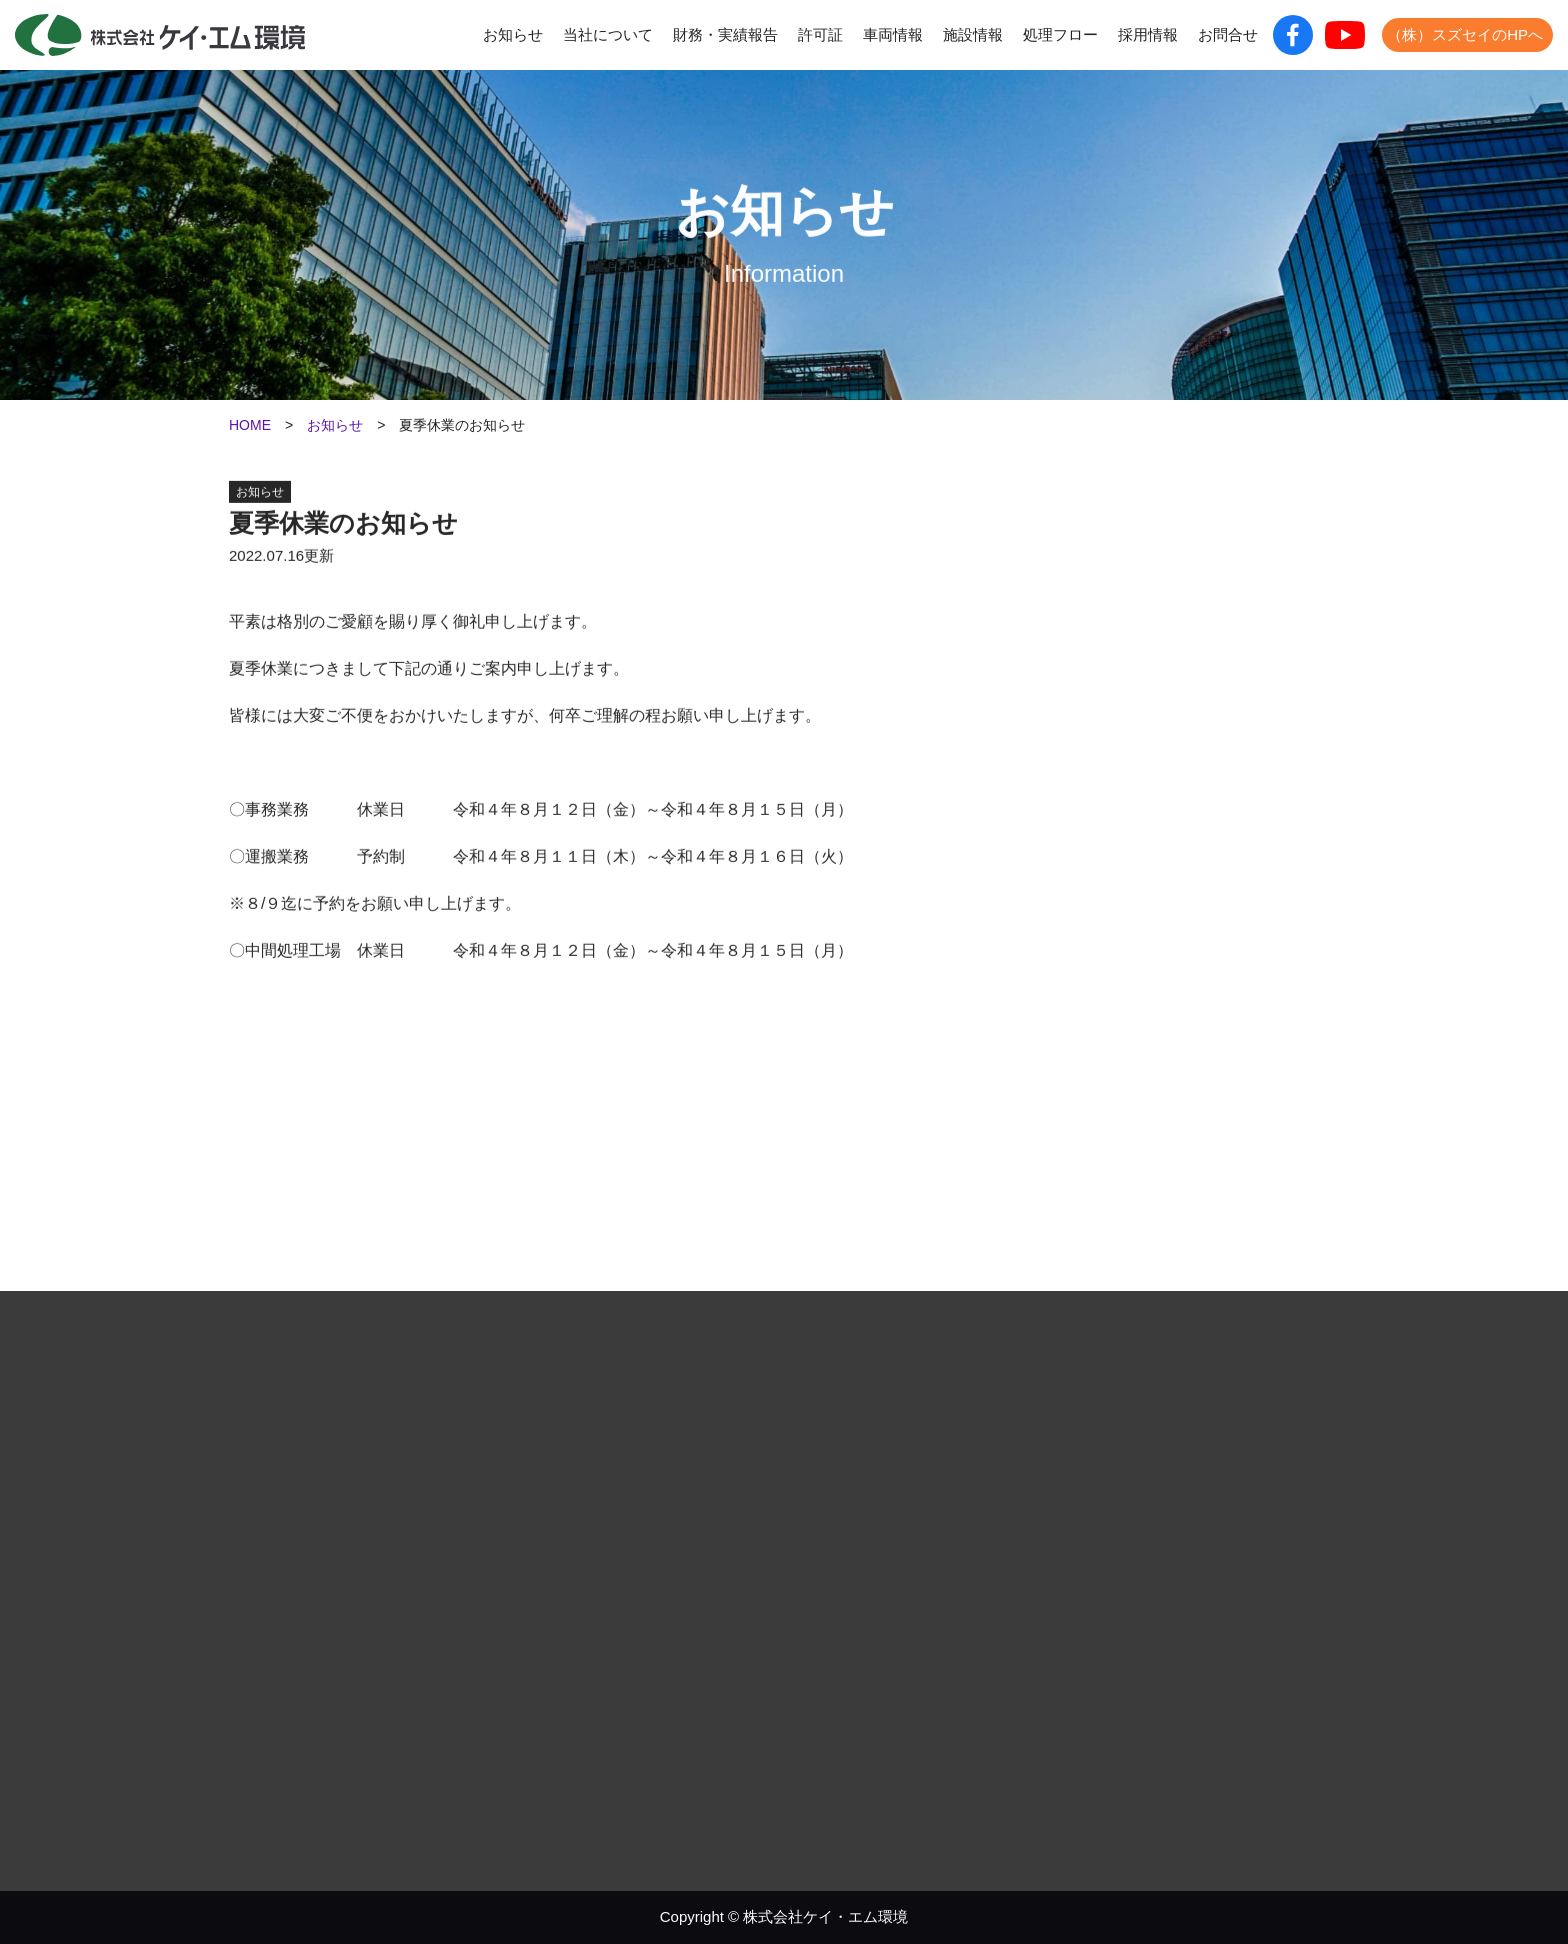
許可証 (820, 34)
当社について (608, 34)
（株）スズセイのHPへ (1465, 34)
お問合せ (1228, 34)
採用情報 (1148, 34)
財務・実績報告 (725, 34)
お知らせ (513, 34)
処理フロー (1060, 34)
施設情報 (973, 34)
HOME (250, 425)
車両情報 (893, 34)
